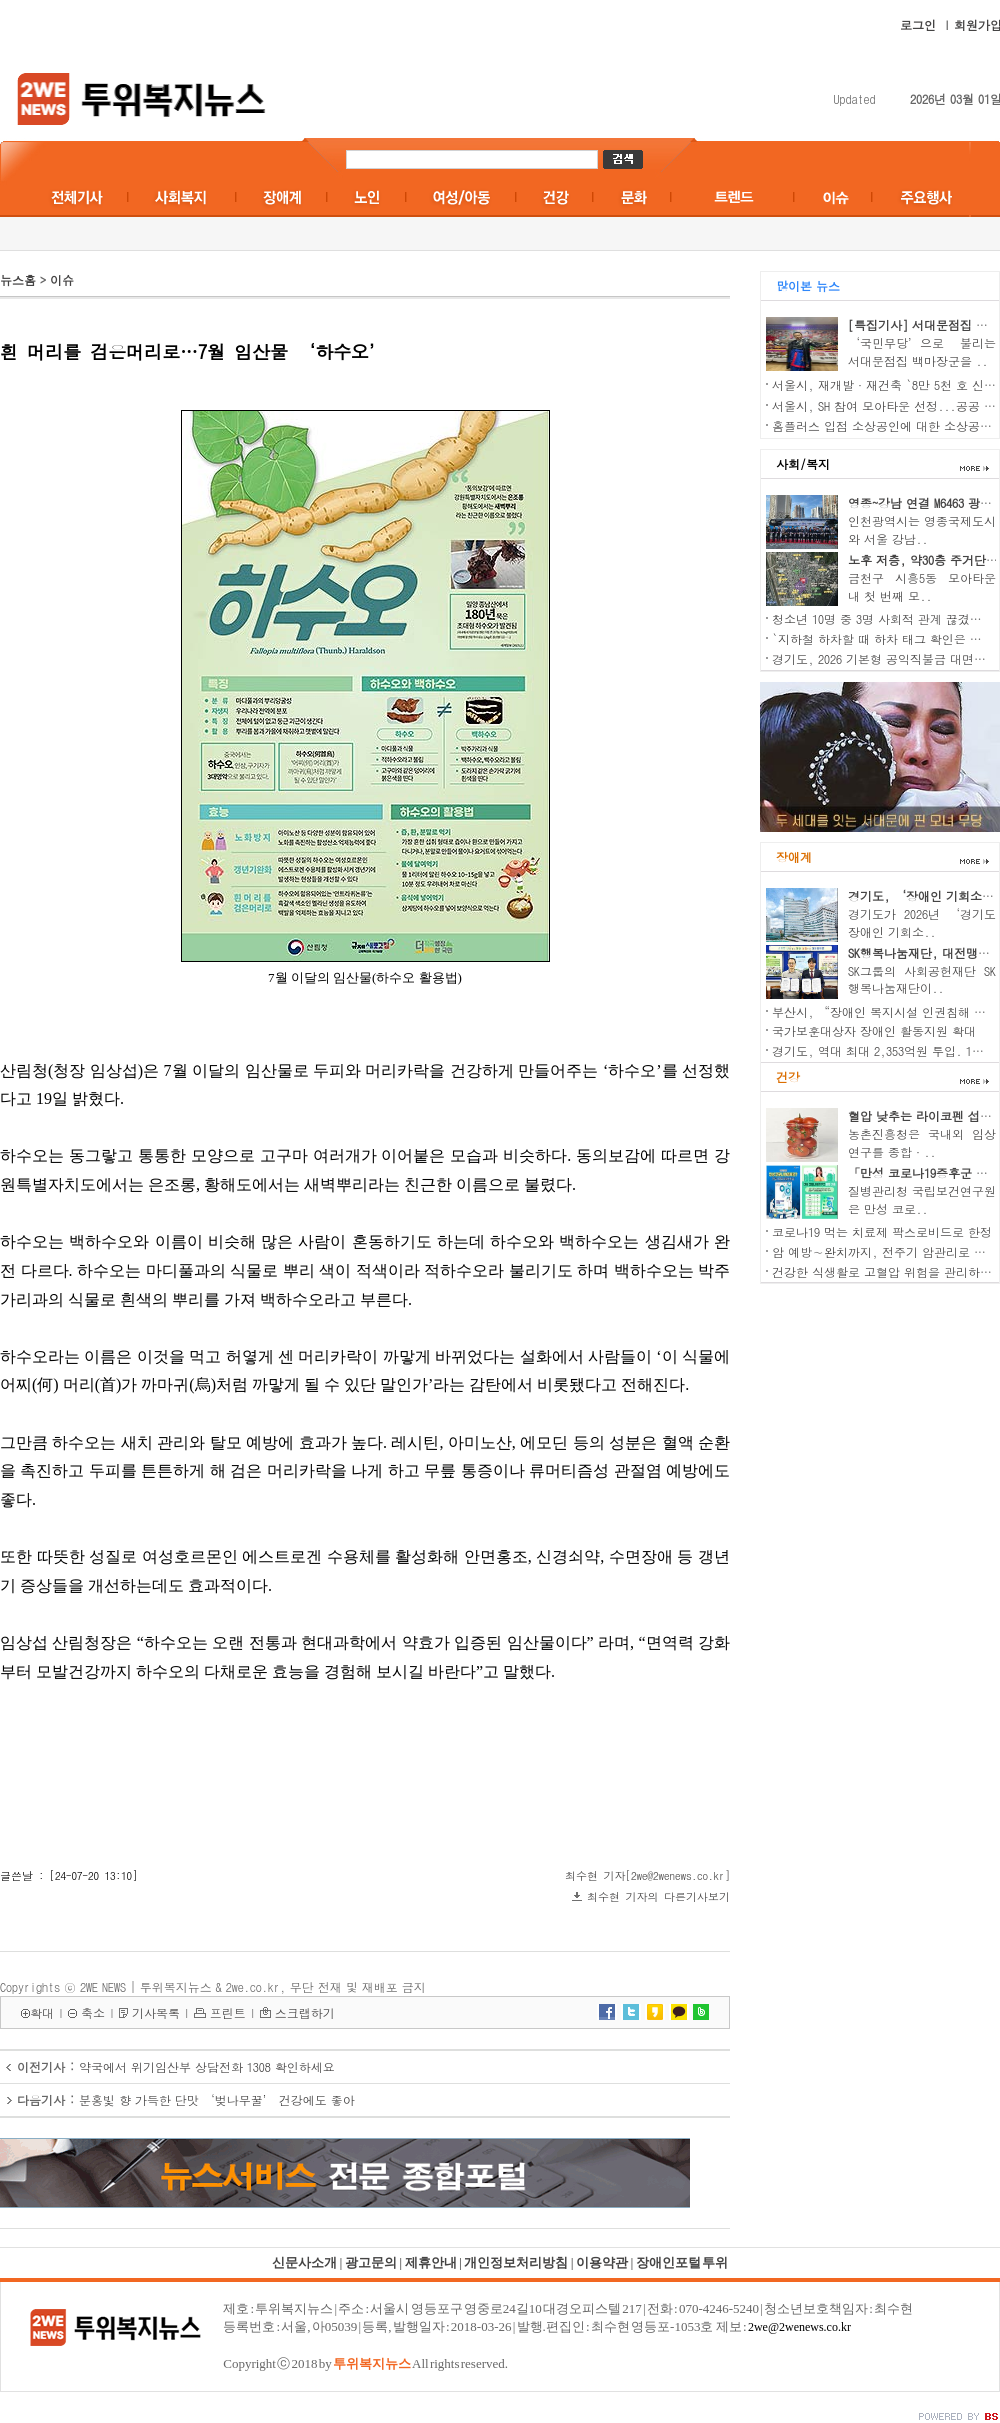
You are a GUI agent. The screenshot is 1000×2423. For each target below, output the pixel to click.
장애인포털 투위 (682, 2262)
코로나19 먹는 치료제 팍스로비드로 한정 (882, 1231)
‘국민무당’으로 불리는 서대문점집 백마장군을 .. (922, 351)
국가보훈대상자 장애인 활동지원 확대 (874, 1030)
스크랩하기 (305, 2012)
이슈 (62, 279)
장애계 (794, 856)
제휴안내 (431, 2262)
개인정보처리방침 (516, 2262)
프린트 (228, 2012)
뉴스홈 (18, 279)
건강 (788, 1076)
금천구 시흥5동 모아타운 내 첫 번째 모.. (922, 586)
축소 (93, 2012)
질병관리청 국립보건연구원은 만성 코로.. (922, 1199)
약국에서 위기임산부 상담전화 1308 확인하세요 (207, 2066)
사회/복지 (803, 463)
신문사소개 (304, 2262)
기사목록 (156, 2012)
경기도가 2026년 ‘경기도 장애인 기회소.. (922, 922)
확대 (42, 2012)
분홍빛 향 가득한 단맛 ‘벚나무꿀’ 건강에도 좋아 (217, 2099)
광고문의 (371, 2262)
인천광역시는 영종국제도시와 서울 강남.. (922, 529)
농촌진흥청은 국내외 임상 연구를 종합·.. (922, 1142)
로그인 (918, 24)
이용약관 (602, 2262)
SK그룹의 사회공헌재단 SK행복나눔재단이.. (922, 979)
